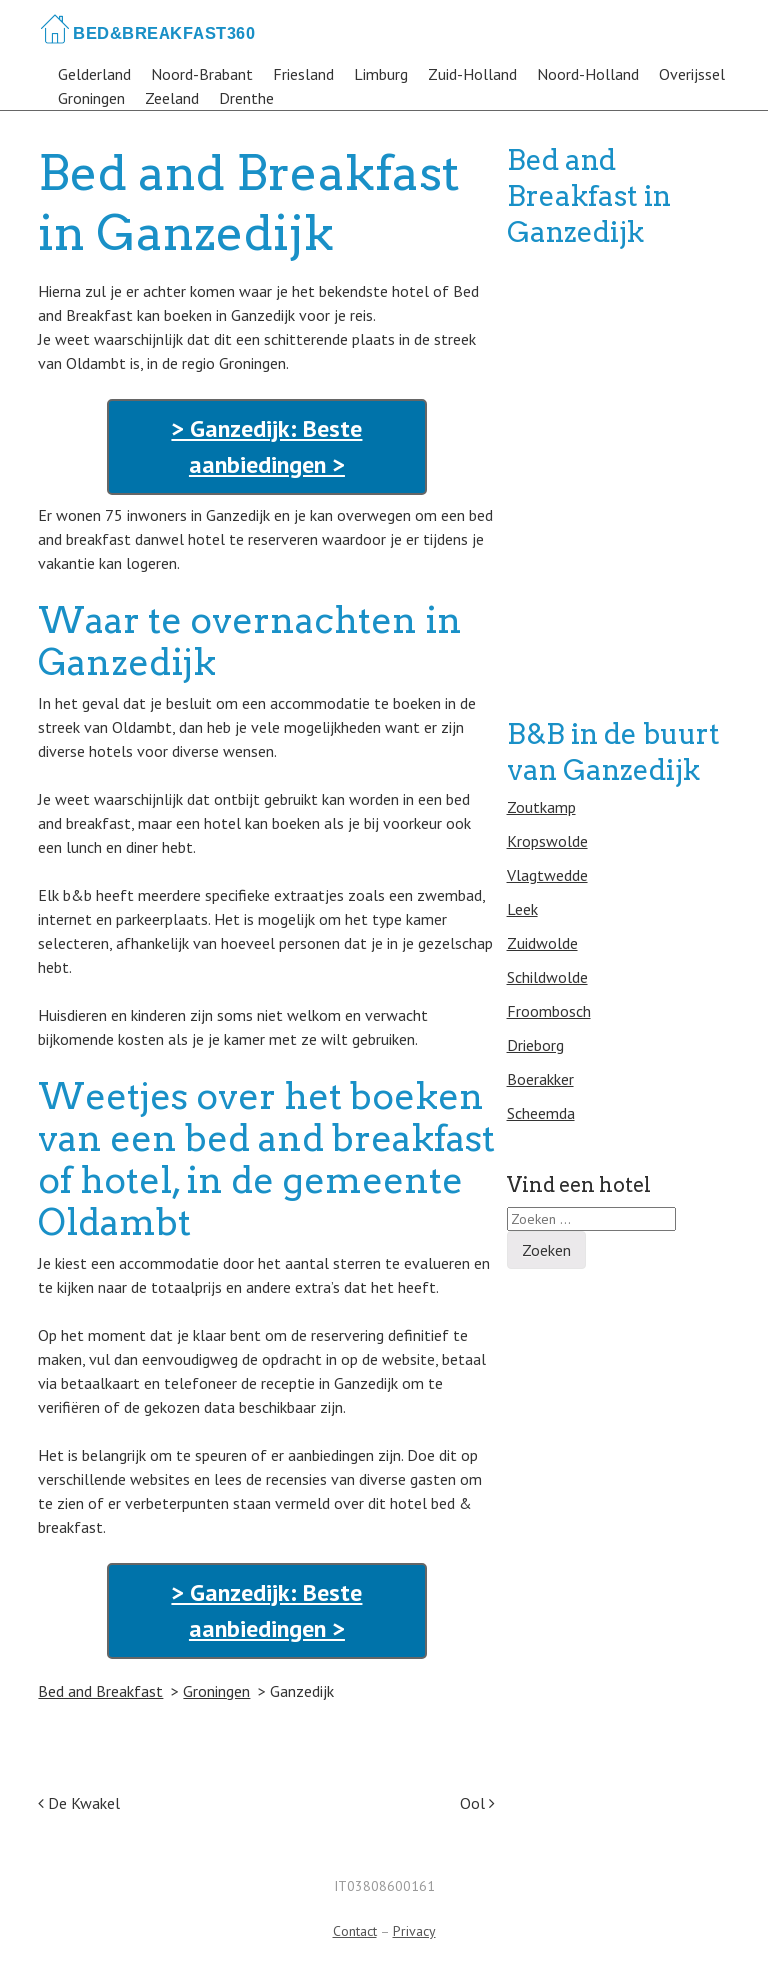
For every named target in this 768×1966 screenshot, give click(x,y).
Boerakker (540, 1079)
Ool (477, 1803)
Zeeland (172, 98)
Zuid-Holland (472, 74)
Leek (522, 909)
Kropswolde (547, 841)
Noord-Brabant (202, 74)
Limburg (381, 74)
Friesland (303, 74)
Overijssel (692, 74)
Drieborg (535, 1045)
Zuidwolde (542, 943)
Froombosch (549, 1011)
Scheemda (541, 1113)
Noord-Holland (588, 74)
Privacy (414, 1931)
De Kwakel (79, 1803)
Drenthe (246, 98)
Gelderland (94, 74)
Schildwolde (547, 977)
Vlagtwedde (547, 875)
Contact (355, 1931)
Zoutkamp (541, 807)
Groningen (91, 98)
